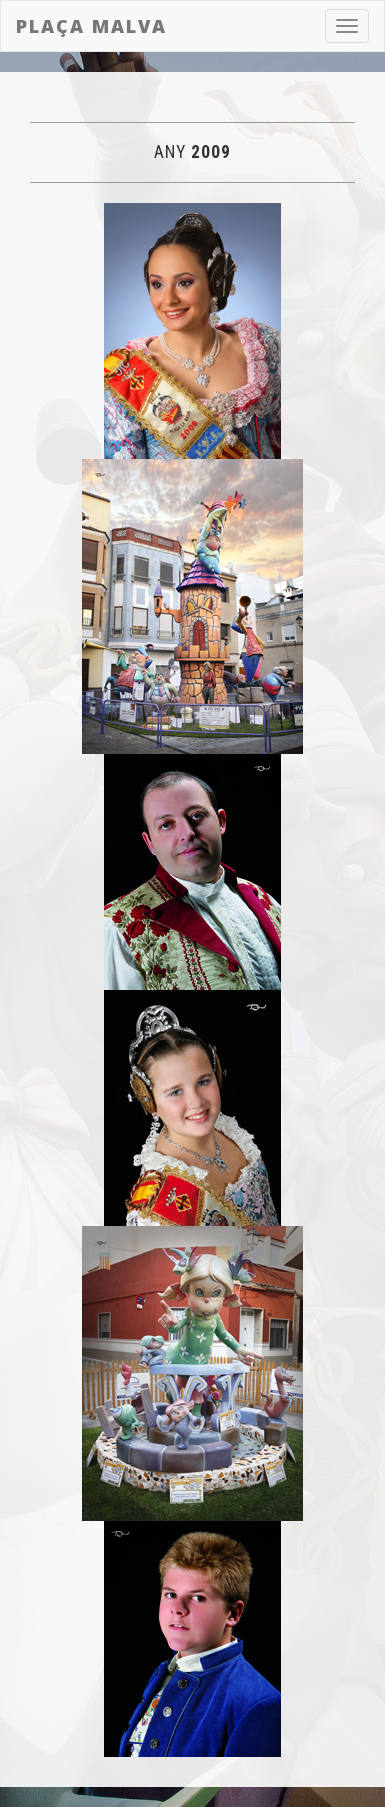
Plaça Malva (91, 26)
